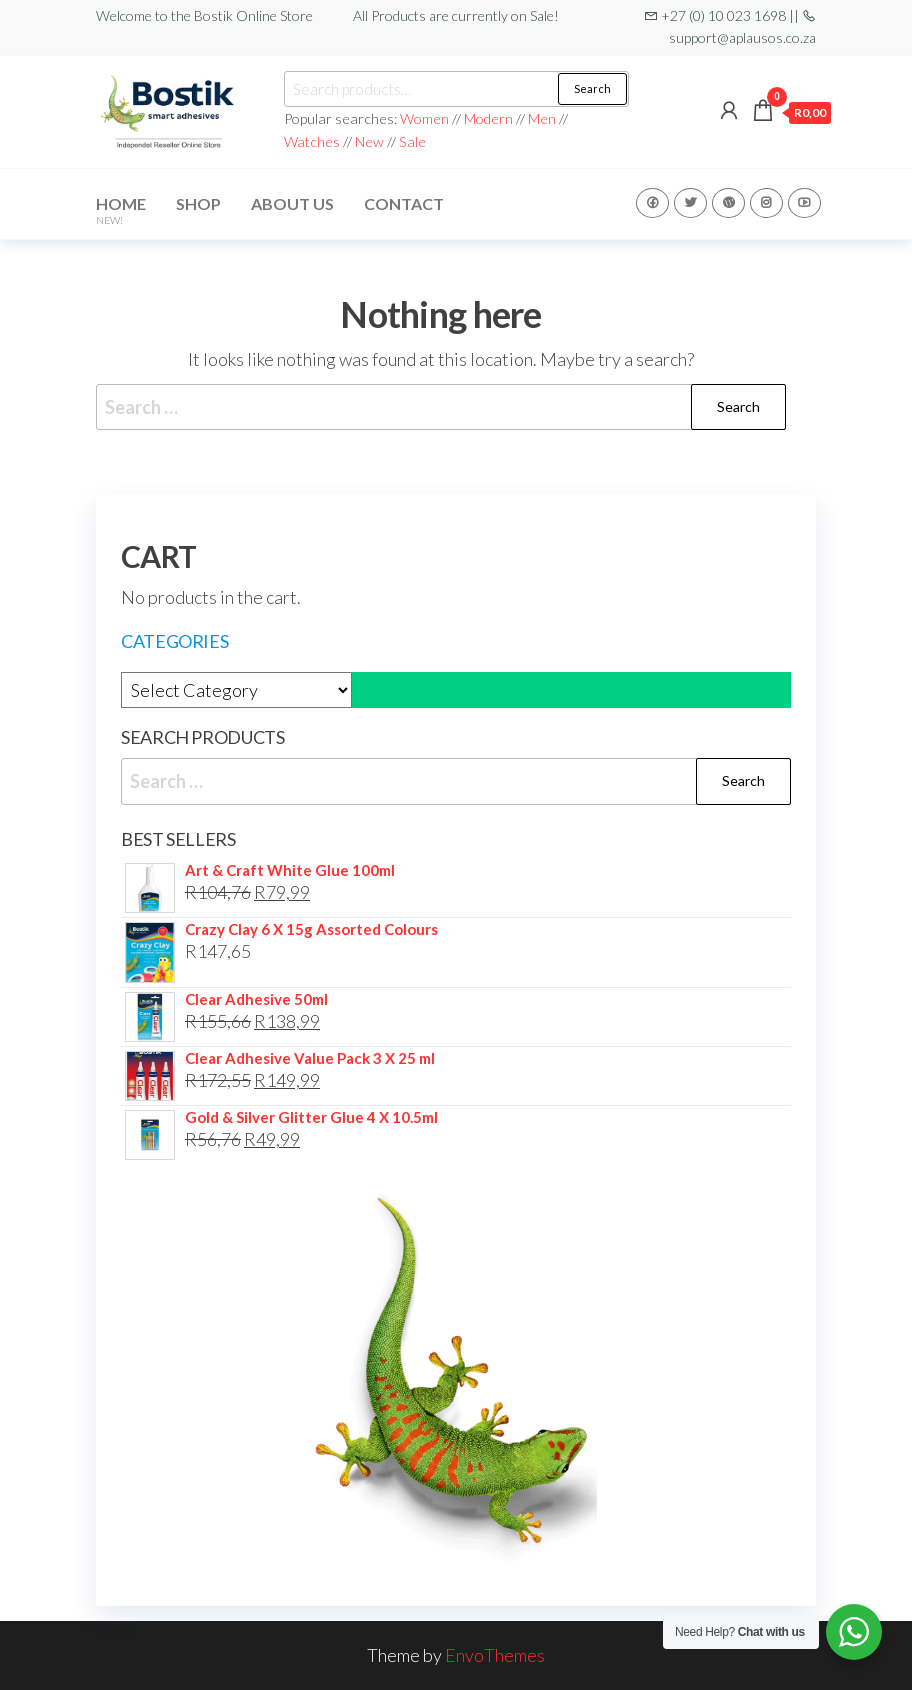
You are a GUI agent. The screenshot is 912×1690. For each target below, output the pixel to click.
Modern (488, 118)
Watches (312, 141)
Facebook (652, 203)
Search (592, 88)
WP (728, 203)
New (369, 141)
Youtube (804, 203)
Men (542, 118)
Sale (412, 141)
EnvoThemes (495, 1655)
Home (121, 210)
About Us (292, 203)
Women (426, 118)
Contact (404, 203)
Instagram (766, 203)
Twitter (690, 203)
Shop (198, 203)
